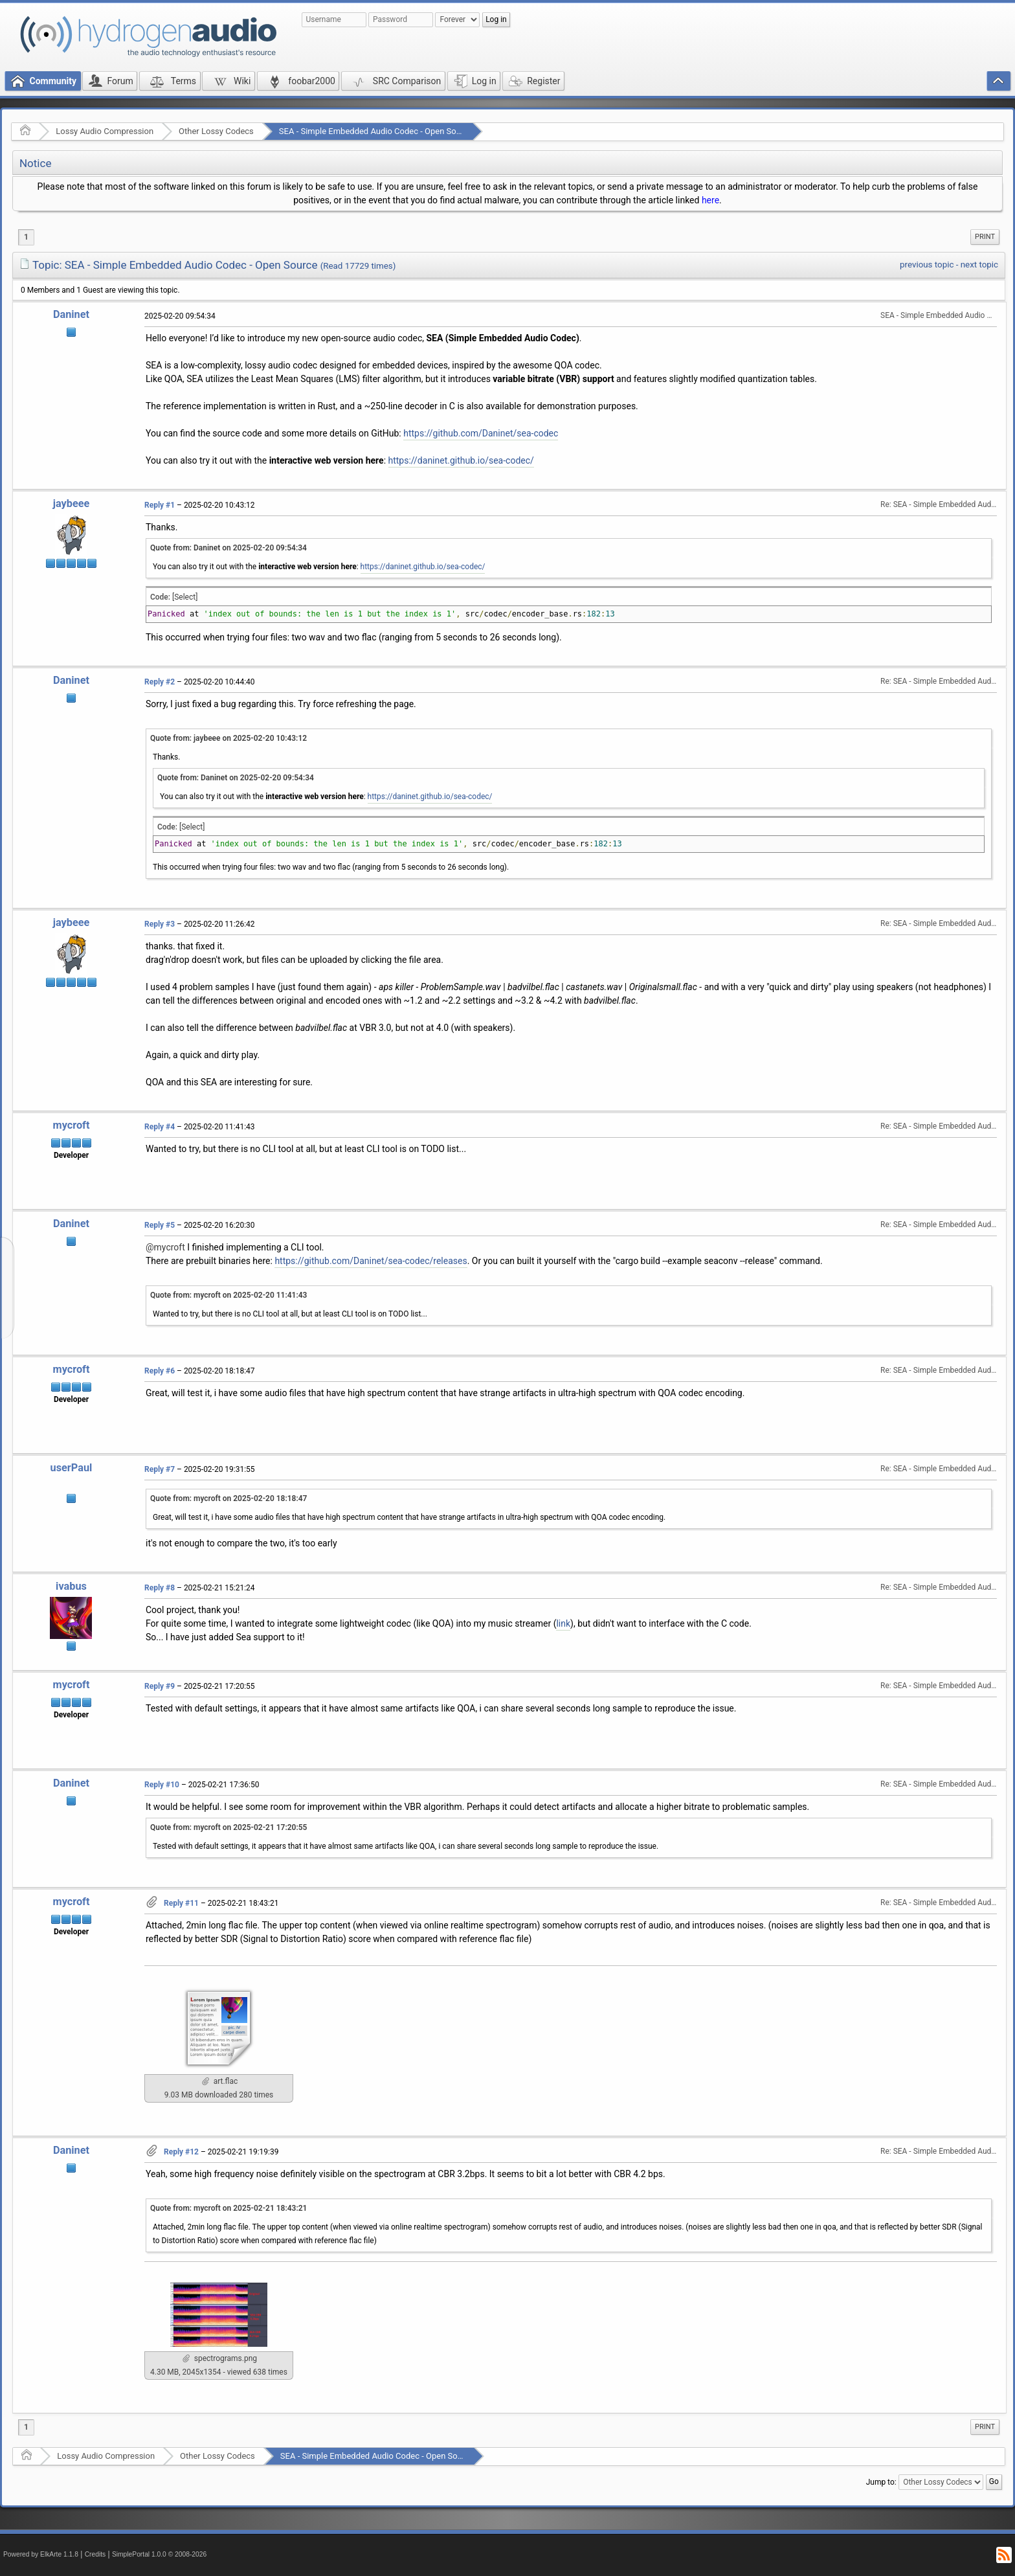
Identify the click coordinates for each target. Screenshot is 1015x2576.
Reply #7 (159, 1469)
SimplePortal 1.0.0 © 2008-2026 (159, 2554)
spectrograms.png (220, 2358)
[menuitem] (984, 237)
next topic (979, 264)
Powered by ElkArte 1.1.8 (40, 2554)
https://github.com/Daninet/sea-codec (480, 433)
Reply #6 (159, 1370)
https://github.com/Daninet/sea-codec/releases (370, 1261)
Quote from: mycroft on (228, 1295)
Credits (95, 2554)
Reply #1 (159, 505)
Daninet (71, 314)
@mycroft (165, 1247)
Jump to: (881, 2482)
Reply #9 (159, 1686)
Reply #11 (181, 1903)
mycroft (71, 1125)
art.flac (220, 2081)
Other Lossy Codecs (216, 131)
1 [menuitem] (26, 237)
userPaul (71, 1468)
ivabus (71, 1586)
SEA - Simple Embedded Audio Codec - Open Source (376, 131)
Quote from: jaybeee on (228, 738)
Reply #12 (181, 2151)
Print (985, 236)
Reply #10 (161, 1784)
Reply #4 (159, 1126)
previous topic (927, 264)
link (563, 1623)
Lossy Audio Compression (104, 131)
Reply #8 (159, 1587)
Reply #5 (159, 1225)
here (710, 200)
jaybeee (71, 503)
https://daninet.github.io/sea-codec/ (461, 460)
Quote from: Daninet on (228, 547)
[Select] (184, 597)
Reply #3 (159, 924)
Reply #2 (159, 681)
